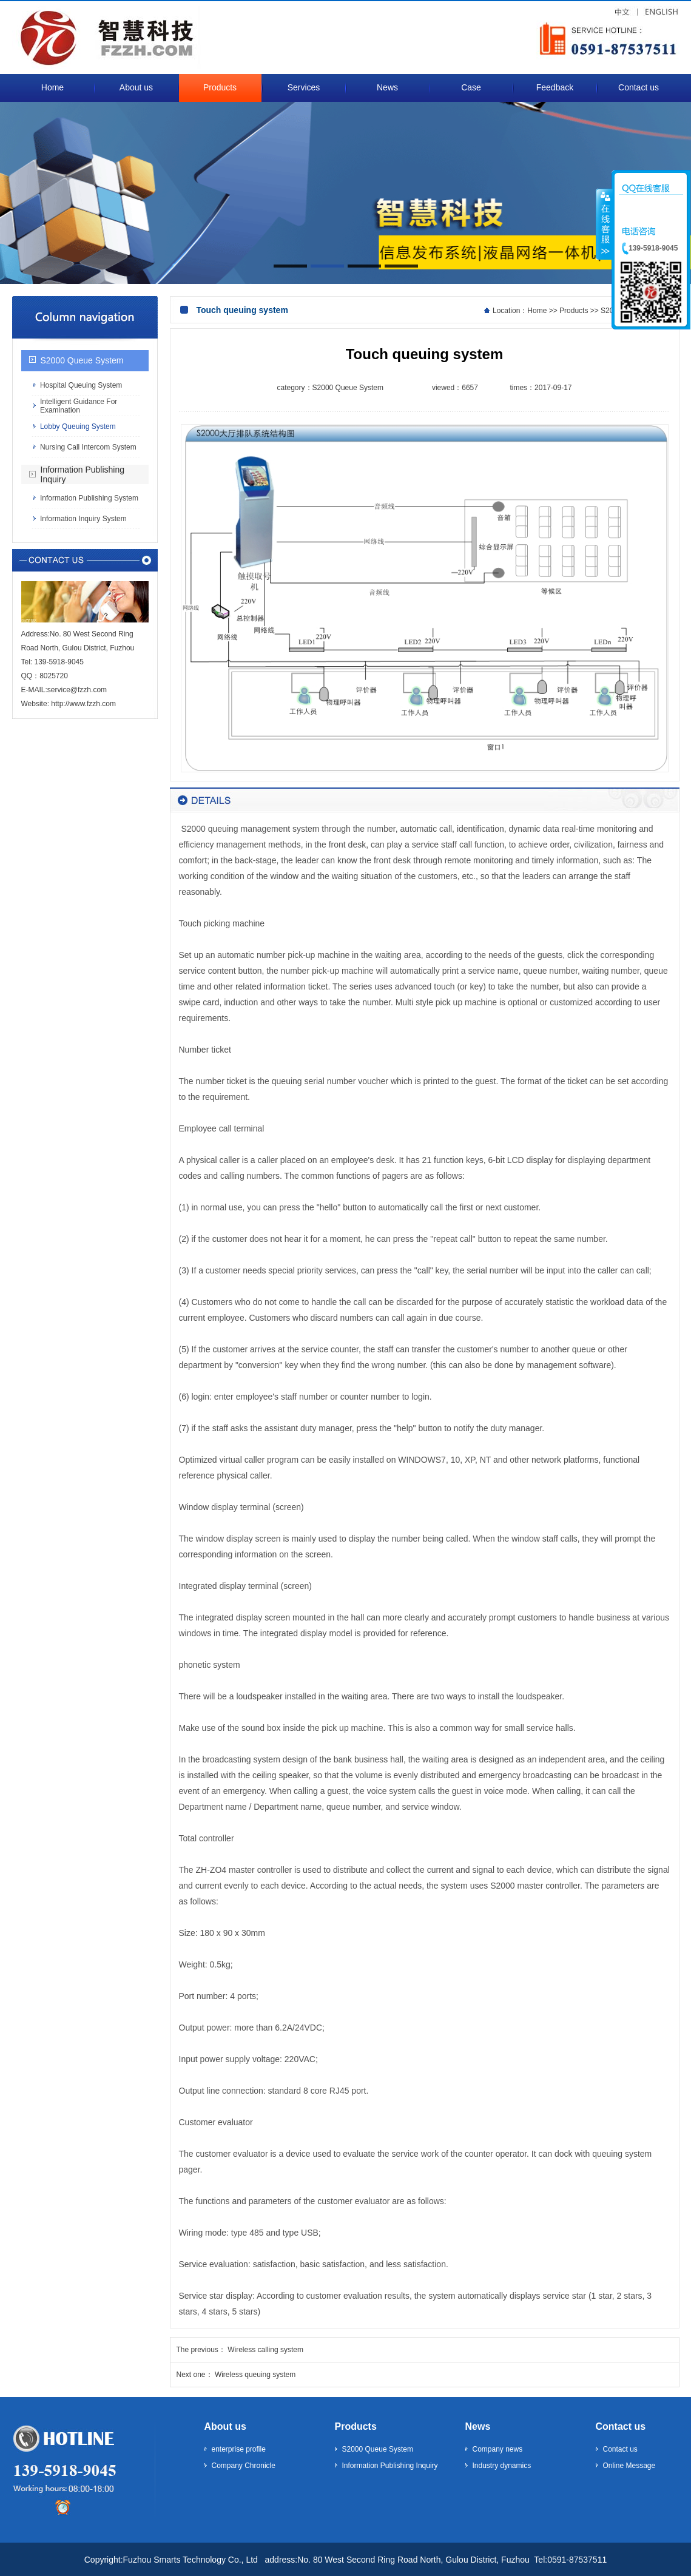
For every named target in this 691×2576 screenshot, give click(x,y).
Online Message (629, 2465)
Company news (498, 2449)
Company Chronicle (243, 2465)
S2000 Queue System (82, 360)
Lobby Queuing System (78, 426)
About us (225, 2426)
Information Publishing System (89, 498)
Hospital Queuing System (81, 385)
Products (573, 310)
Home (537, 310)
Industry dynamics (502, 2465)
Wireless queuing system (255, 2374)
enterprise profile (239, 2449)
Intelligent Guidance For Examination (78, 405)
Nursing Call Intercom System (88, 447)
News (478, 2426)
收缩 (604, 224)
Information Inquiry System (83, 518)
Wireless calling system (265, 2349)
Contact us (621, 2426)
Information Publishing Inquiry (390, 2465)
